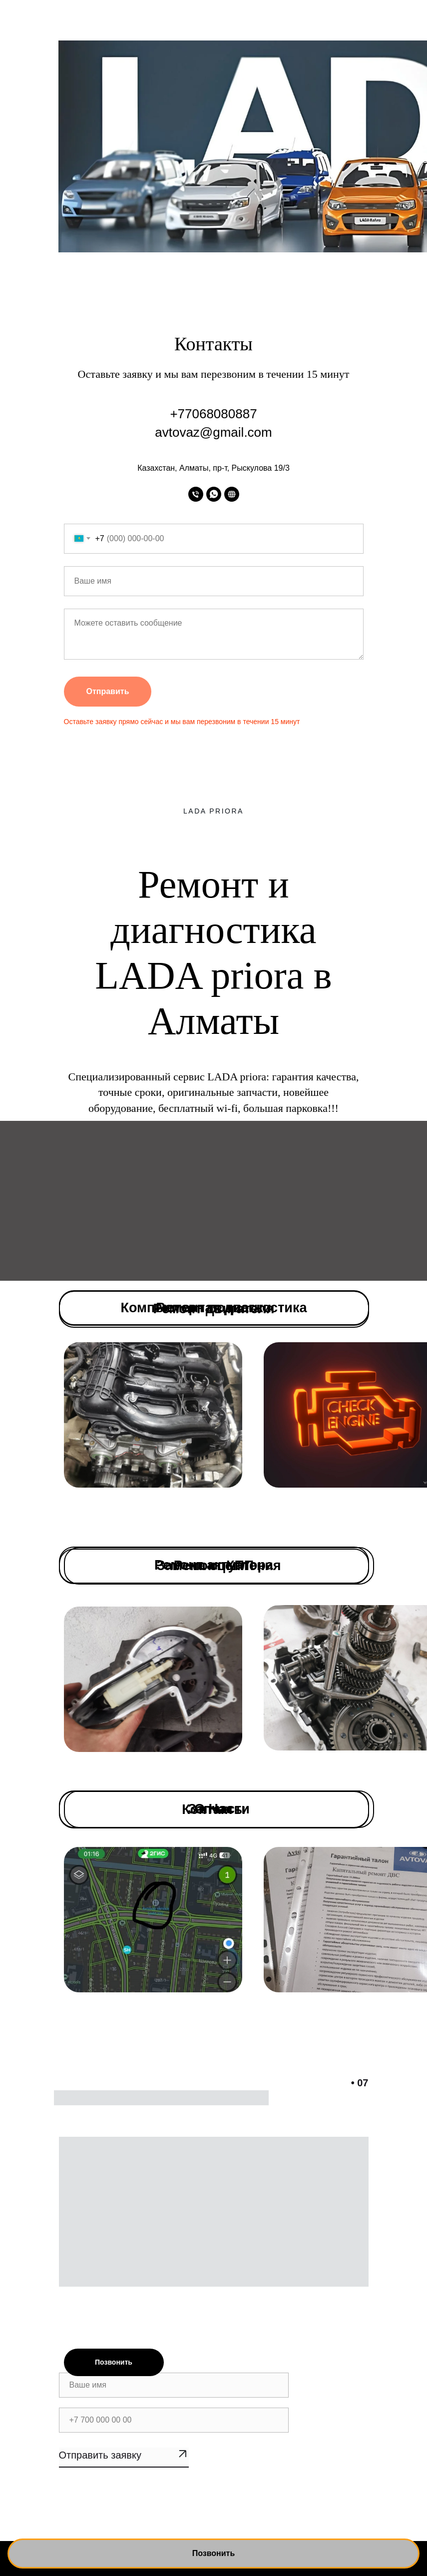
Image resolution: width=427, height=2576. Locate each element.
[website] (231, 494)
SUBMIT (123, 2458)
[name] (174, 2385)
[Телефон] (195, 494)
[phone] (174, 2420)
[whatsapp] (213, 494)
